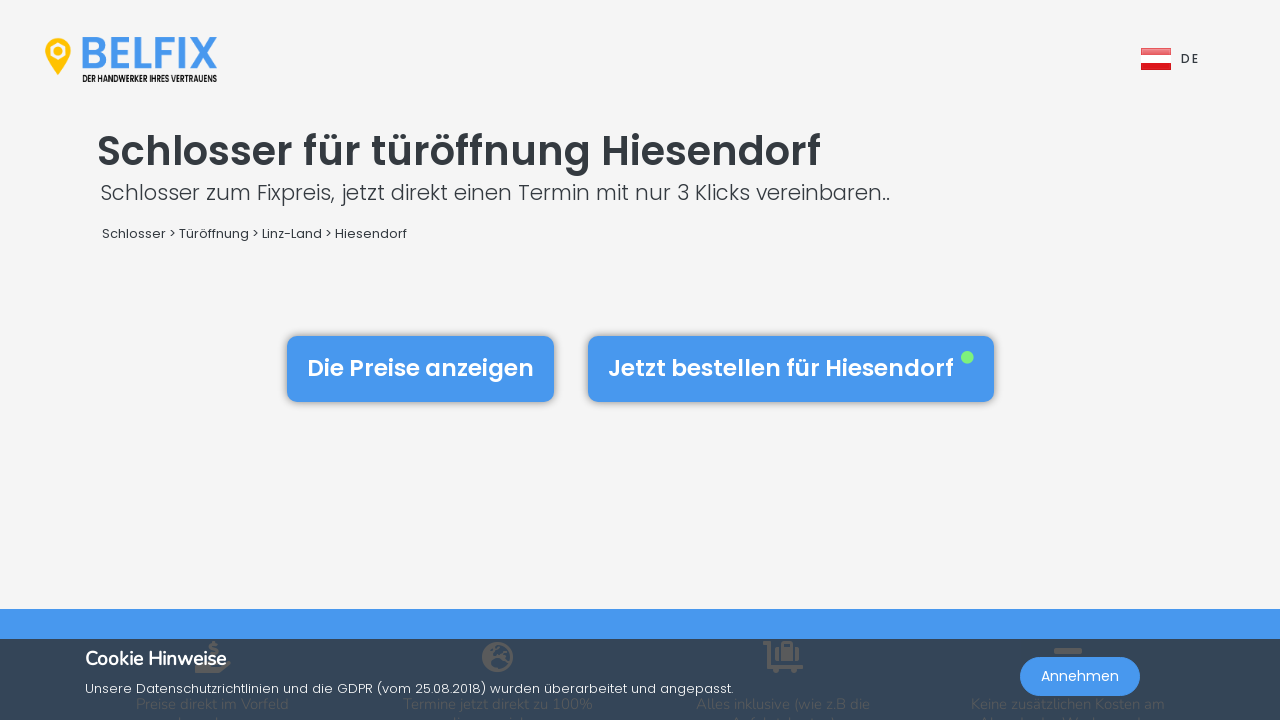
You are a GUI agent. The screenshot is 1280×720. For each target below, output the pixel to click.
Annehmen (1080, 676)
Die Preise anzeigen (420, 368)
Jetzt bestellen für (791, 368)
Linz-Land (292, 233)
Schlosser (134, 233)
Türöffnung (214, 233)
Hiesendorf (371, 233)
